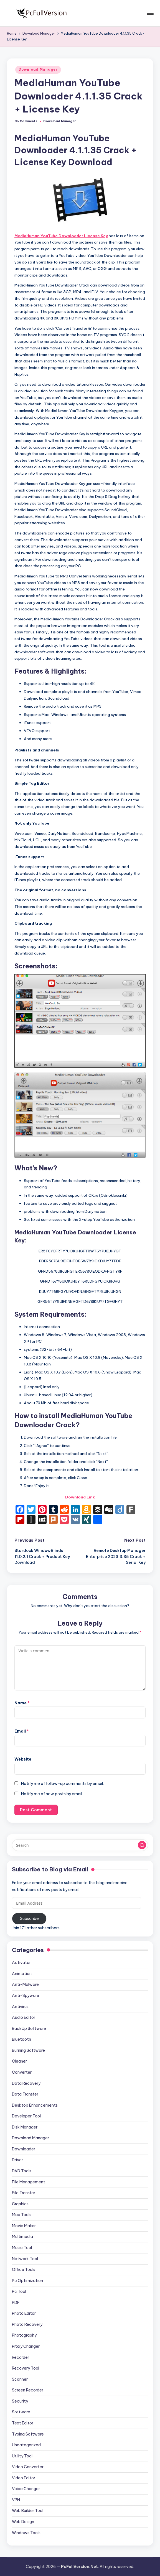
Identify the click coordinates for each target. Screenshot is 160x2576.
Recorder (20, 2357)
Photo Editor (24, 2313)
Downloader (23, 2149)
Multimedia (22, 2236)
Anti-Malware (25, 1984)
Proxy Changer (26, 2346)
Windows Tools (26, 2532)
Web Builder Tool (27, 2510)
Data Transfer (25, 2094)
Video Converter (28, 2466)
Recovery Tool (25, 2368)
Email (21, 1731)
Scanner (20, 2379)
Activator (21, 1962)
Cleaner (19, 2061)
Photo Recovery (27, 2324)
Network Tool (25, 2258)
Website (22, 1759)
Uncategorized (26, 2444)
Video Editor (23, 2477)
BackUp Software (29, 2028)
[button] (142, 1845)
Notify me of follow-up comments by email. (62, 1783)
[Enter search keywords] (80, 1845)
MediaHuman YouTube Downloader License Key (61, 235)
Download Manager (38, 69)
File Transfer (23, 2192)
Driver (17, 2159)
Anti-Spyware (25, 1995)
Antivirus (20, 2006)
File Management (28, 2182)
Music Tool (22, 2247)
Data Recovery (26, 2083)
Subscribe (29, 1918)
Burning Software (28, 2050)
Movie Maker (24, 2225)
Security (20, 2401)
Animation (22, 1973)
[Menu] (150, 13)
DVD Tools (21, 2170)
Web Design (23, 2521)
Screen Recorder (27, 2390)
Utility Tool (22, 2456)
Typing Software (28, 2434)
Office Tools (23, 2269)
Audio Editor (23, 2017)
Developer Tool (26, 2116)
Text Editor (22, 2423)
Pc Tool (19, 2291)
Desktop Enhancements (35, 2105)
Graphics (20, 2203)
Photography (24, 2335)
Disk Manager (24, 2127)
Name (22, 1702)
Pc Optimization (27, 2280)
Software (21, 2411)
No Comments (25, 121)
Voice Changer (26, 2488)
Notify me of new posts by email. (52, 1793)
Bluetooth (21, 2039)
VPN (16, 2499)
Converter (22, 2072)
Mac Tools (21, 2214)
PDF (16, 2302)
